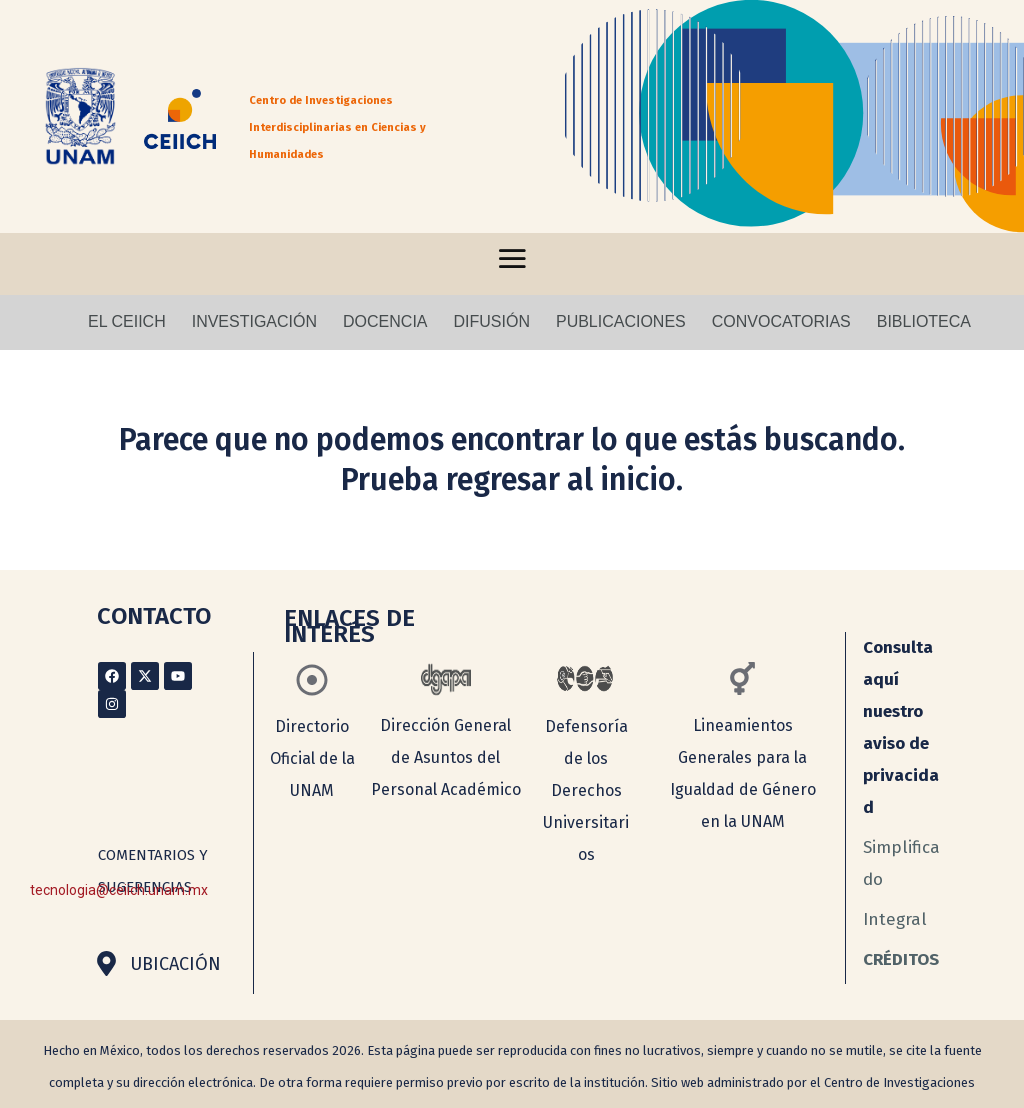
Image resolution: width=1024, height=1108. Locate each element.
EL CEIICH (127, 321)
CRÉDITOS (901, 959)
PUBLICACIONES (621, 321)
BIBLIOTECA (924, 321)
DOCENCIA (385, 321)
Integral (895, 919)
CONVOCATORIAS (781, 321)
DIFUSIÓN (492, 321)
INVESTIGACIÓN (254, 321)
